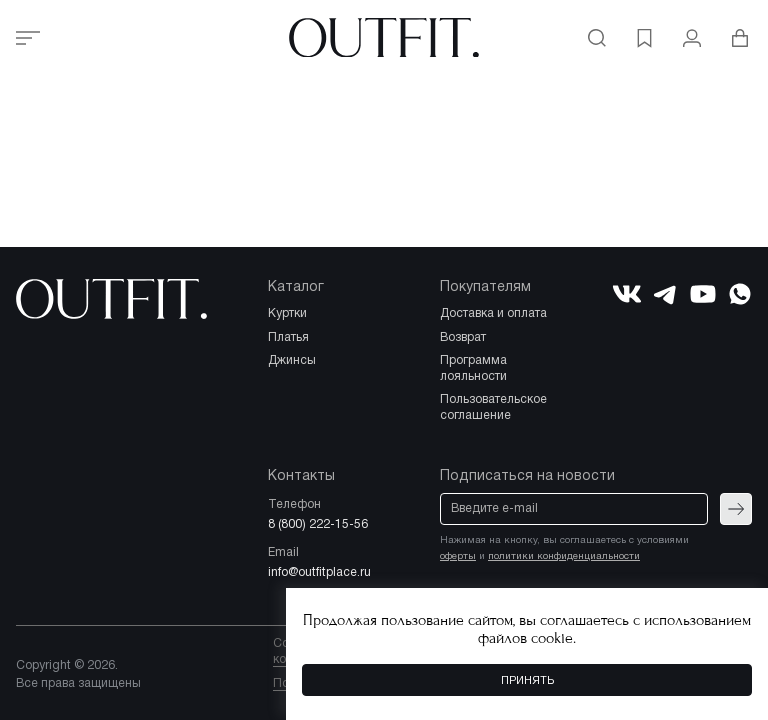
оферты (458, 556)
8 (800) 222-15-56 (318, 524)
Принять (527, 681)
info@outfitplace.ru (319, 572)
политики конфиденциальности (564, 556)
